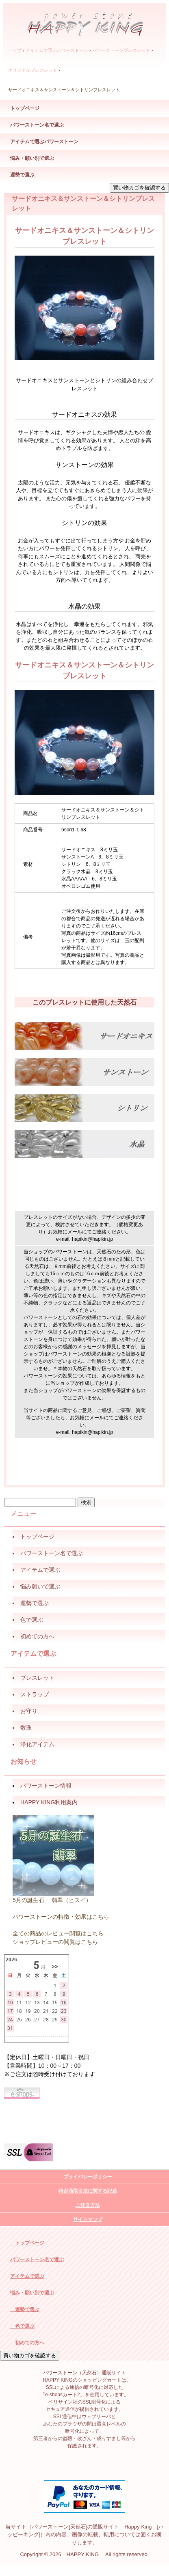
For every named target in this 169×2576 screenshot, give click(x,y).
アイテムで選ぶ (27, 2276)
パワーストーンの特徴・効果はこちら (61, 1916)
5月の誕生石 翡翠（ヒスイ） (52, 1900)
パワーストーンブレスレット (121, 50)
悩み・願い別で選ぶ (32, 158)
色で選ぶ (22, 2326)
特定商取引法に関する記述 (87, 2191)
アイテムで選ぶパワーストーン (57, 50)
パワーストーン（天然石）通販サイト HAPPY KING (84, 20)
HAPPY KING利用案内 (49, 1802)
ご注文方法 (88, 2205)
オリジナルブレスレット (32, 70)
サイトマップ (87, 2219)
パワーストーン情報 (46, 1785)
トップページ (24, 108)
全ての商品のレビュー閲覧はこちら (58, 1933)
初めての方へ (27, 2343)
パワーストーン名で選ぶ (37, 125)
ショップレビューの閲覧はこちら (55, 1942)
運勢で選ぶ (22, 175)
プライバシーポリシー (87, 2177)
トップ (15, 50)
